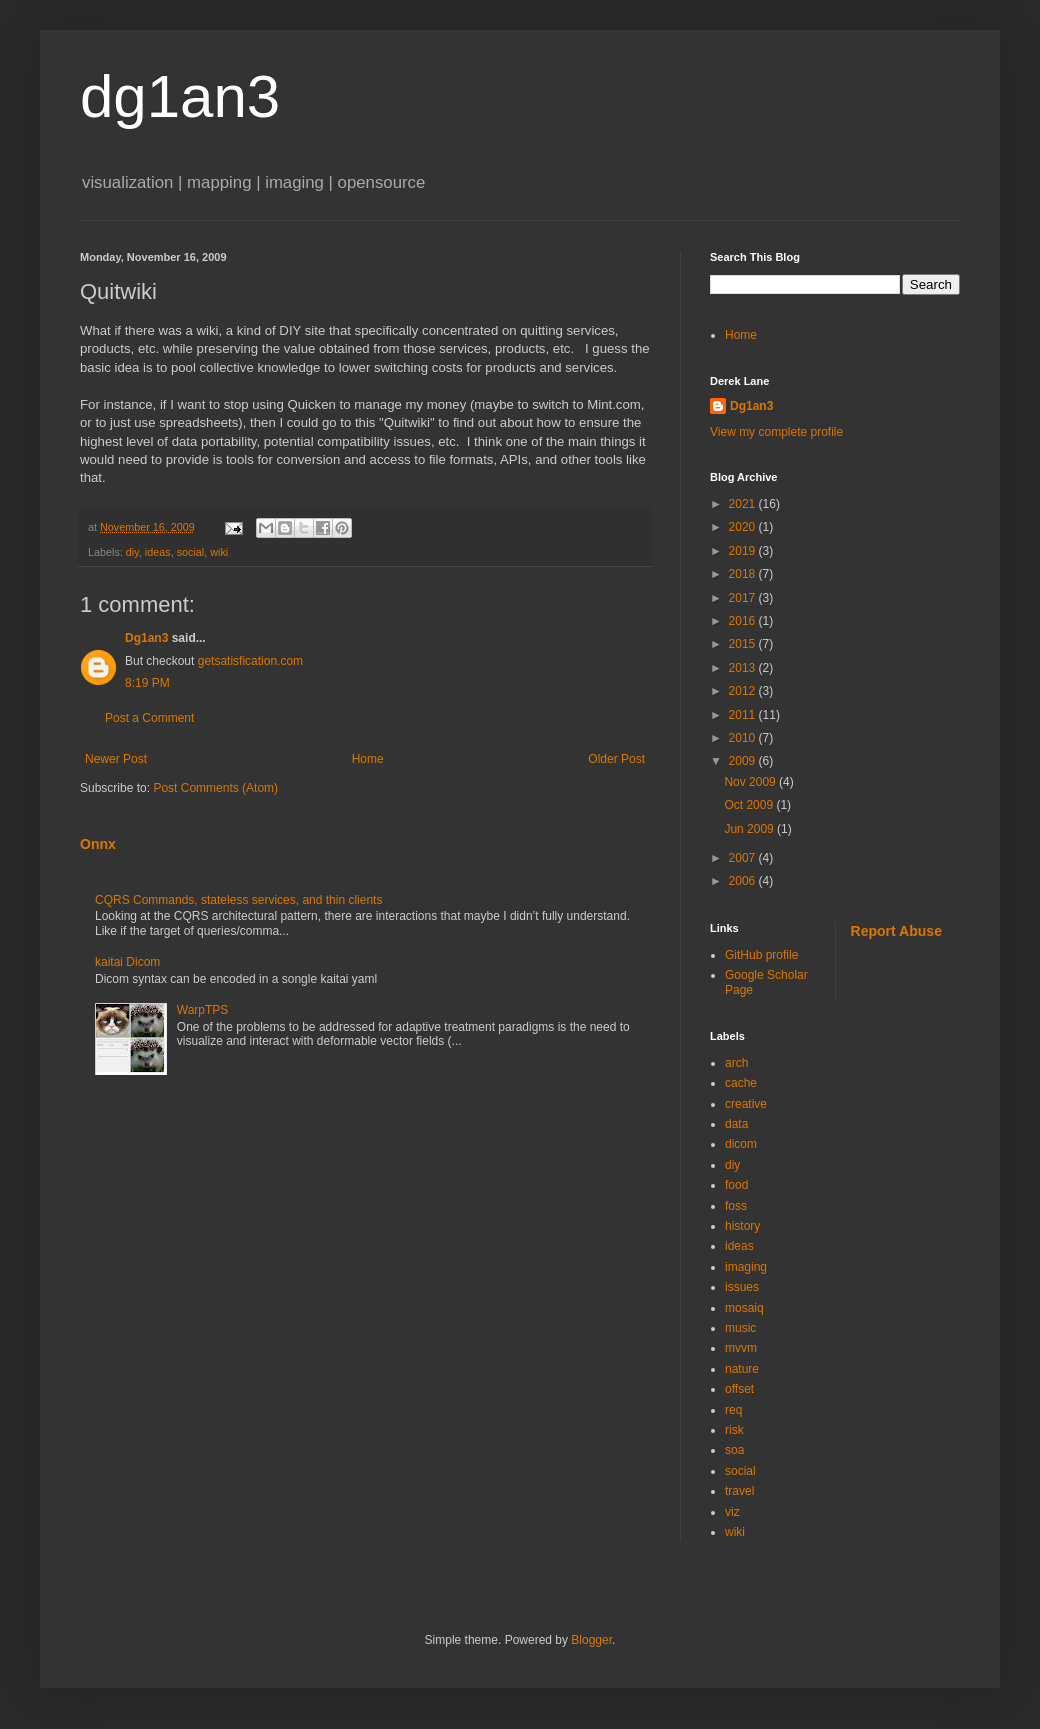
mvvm (741, 1348)
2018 (744, 574)
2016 (744, 621)
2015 (744, 644)
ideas (158, 552)
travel (739, 1491)
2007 (744, 858)
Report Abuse (896, 931)
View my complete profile (776, 432)
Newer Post (116, 759)
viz (732, 1512)
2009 (744, 761)
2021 (744, 504)
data (736, 1124)
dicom (741, 1144)
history (742, 1226)
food (736, 1185)
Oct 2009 (750, 805)
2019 (744, 551)
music (740, 1328)
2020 (744, 527)
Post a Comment (149, 718)
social (191, 552)
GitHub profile (761, 955)
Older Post (616, 759)
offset (739, 1389)
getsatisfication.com (250, 661)
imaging (746, 1267)
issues (742, 1287)
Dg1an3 (146, 638)
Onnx (98, 844)
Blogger (591, 1640)
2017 (744, 598)
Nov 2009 (751, 782)
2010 (744, 738)
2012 (744, 691)
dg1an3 (180, 96)
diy (132, 552)
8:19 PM (147, 683)
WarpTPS (203, 1010)
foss (736, 1206)
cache (741, 1083)
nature (742, 1369)
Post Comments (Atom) (215, 788)
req (733, 1410)
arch (736, 1063)
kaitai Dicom (127, 962)
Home (368, 759)
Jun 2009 (750, 829)
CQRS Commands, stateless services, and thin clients (238, 900)
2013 (744, 668)
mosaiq (744, 1308)
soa (734, 1450)
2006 (744, 881)
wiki (219, 552)
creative (746, 1104)
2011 (744, 715)
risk (734, 1430)
